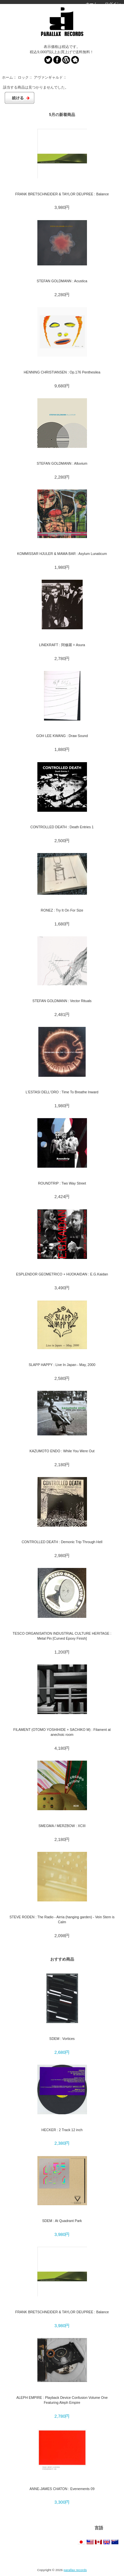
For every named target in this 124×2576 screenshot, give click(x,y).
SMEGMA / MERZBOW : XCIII (61, 1826)
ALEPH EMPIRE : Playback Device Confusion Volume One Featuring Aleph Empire (61, 2400)
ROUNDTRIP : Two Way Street (62, 1183)
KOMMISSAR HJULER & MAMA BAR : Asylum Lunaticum (62, 554)
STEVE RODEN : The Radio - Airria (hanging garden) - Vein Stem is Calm (62, 1919)
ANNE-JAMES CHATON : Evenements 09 (62, 2489)
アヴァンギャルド (48, 77)
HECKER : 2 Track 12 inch (61, 2130)
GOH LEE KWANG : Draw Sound (62, 736)
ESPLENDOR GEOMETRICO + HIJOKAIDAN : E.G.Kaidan (62, 1274)
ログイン (113, 4)
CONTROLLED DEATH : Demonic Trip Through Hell (61, 1542)
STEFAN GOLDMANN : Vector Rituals (62, 1001)
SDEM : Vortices (62, 2039)
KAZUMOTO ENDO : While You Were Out (62, 1451)
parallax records (75, 2570)
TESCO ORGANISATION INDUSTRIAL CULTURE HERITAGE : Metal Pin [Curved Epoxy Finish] (62, 1635)
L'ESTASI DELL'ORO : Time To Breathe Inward (62, 1092)
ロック (23, 77)
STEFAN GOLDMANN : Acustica (62, 281)
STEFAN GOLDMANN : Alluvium (62, 463)
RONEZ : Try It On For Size (62, 910)
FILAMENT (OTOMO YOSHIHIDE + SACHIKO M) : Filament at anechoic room (62, 1732)
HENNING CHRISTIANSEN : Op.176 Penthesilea (62, 372)
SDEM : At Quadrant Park (62, 2221)
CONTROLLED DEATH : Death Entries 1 (62, 827)
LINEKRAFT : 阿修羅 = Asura (62, 645)
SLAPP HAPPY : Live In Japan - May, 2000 (62, 1365)
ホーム (92, 4)
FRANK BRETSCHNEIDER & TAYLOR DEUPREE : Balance (62, 194)
